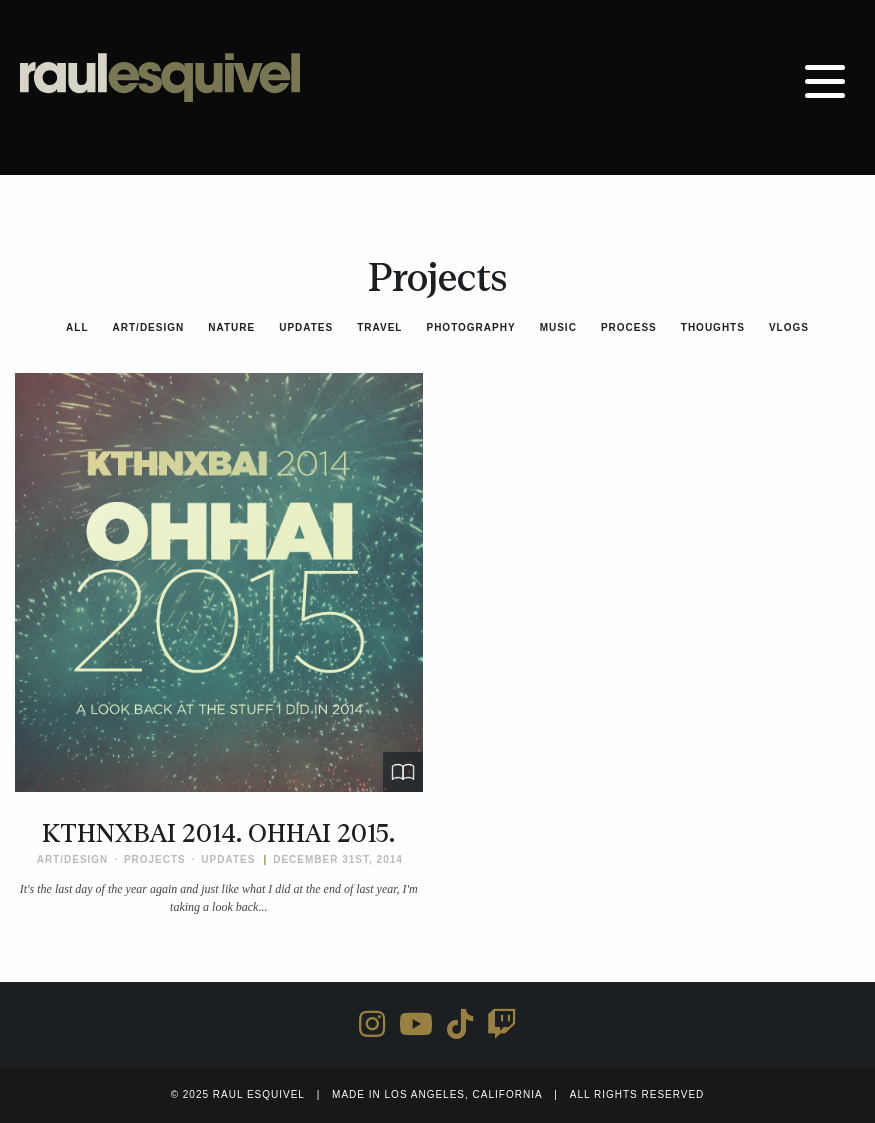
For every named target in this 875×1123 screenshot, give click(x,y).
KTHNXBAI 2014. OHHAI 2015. (218, 834)
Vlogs (789, 327)
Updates (306, 327)
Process (629, 327)
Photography (470, 327)
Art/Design (149, 327)
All (77, 327)
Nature (231, 327)
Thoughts (713, 327)
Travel (379, 327)
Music (558, 327)
